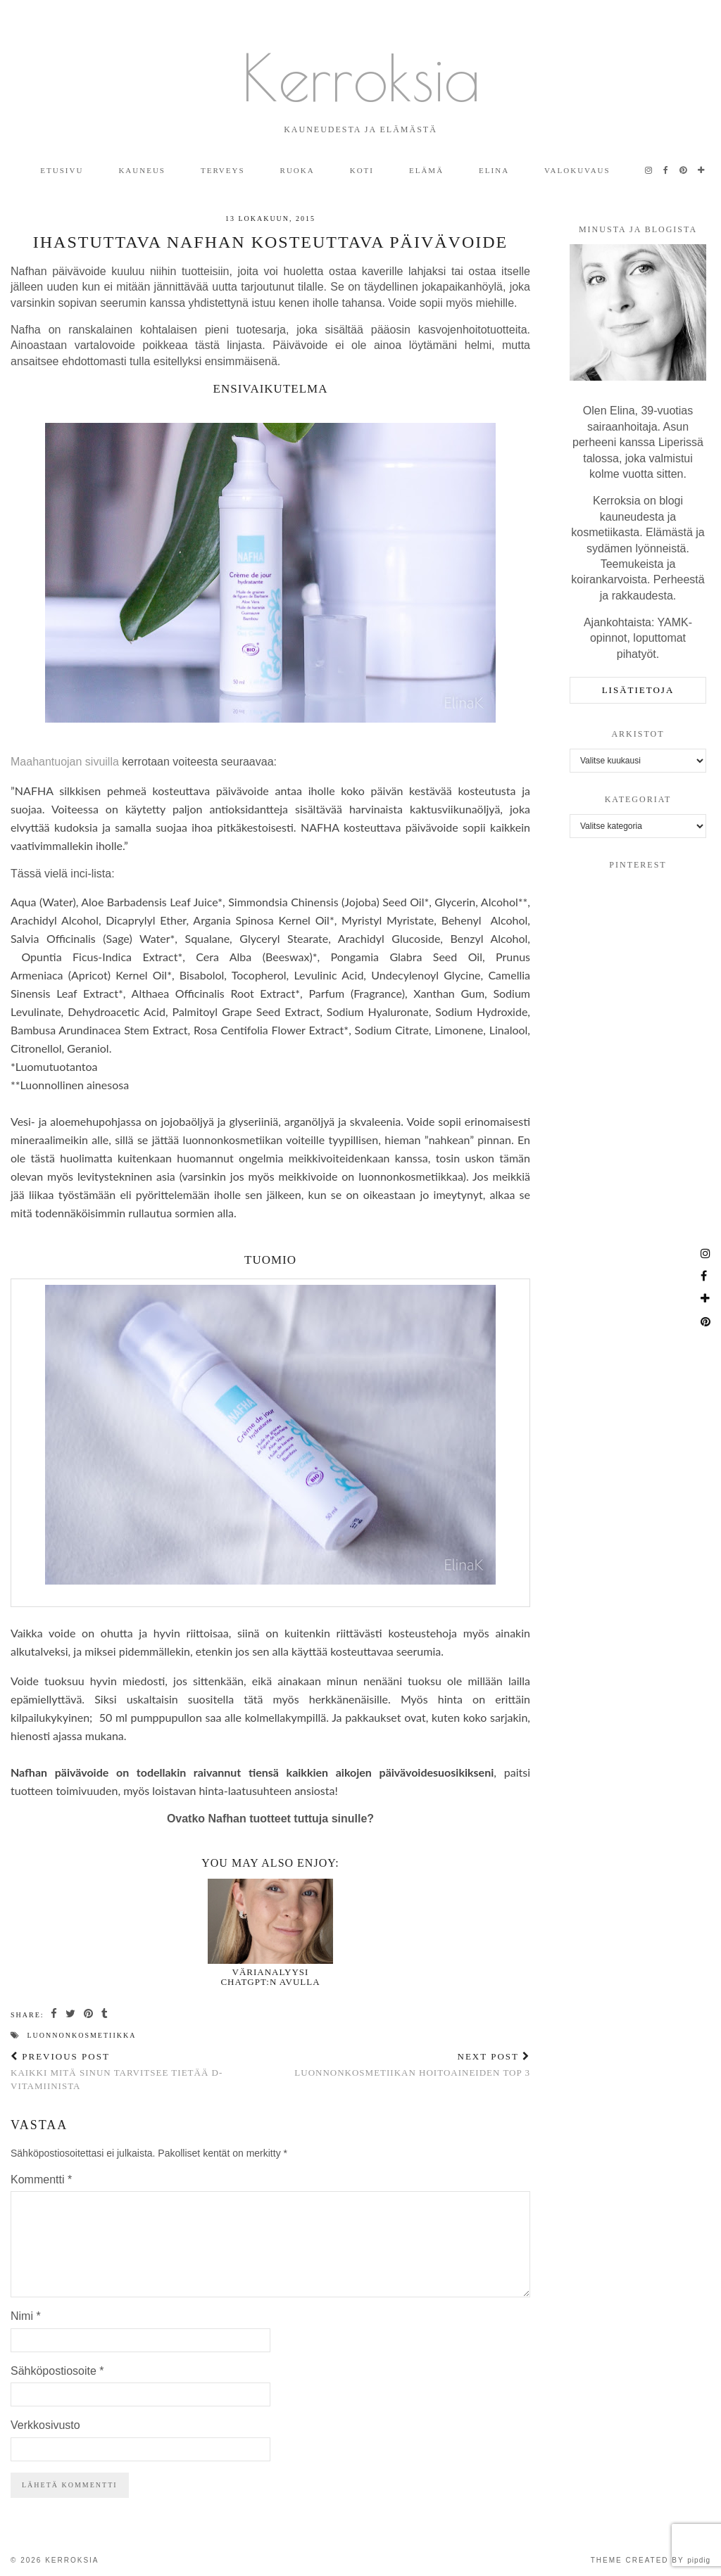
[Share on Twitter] (71, 2014)
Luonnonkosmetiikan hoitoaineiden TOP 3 (412, 2064)
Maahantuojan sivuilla (65, 762)
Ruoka (297, 170)
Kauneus (141, 170)
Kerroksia (361, 77)
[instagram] (649, 170)
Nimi (26, 2316)
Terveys (223, 170)
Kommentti (41, 2179)
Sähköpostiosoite (57, 2371)
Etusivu (61, 170)
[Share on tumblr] (105, 2014)
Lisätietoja (638, 690)
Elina (494, 170)
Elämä (426, 170)
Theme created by (650, 2560)
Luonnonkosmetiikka (82, 2035)
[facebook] (666, 170)
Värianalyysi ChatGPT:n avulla (270, 1977)
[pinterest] (683, 170)
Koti (362, 170)
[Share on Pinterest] (89, 2014)
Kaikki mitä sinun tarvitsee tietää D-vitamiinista (140, 2071)
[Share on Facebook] (54, 2014)
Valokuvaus (577, 170)
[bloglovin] (702, 170)
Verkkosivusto (45, 2425)
